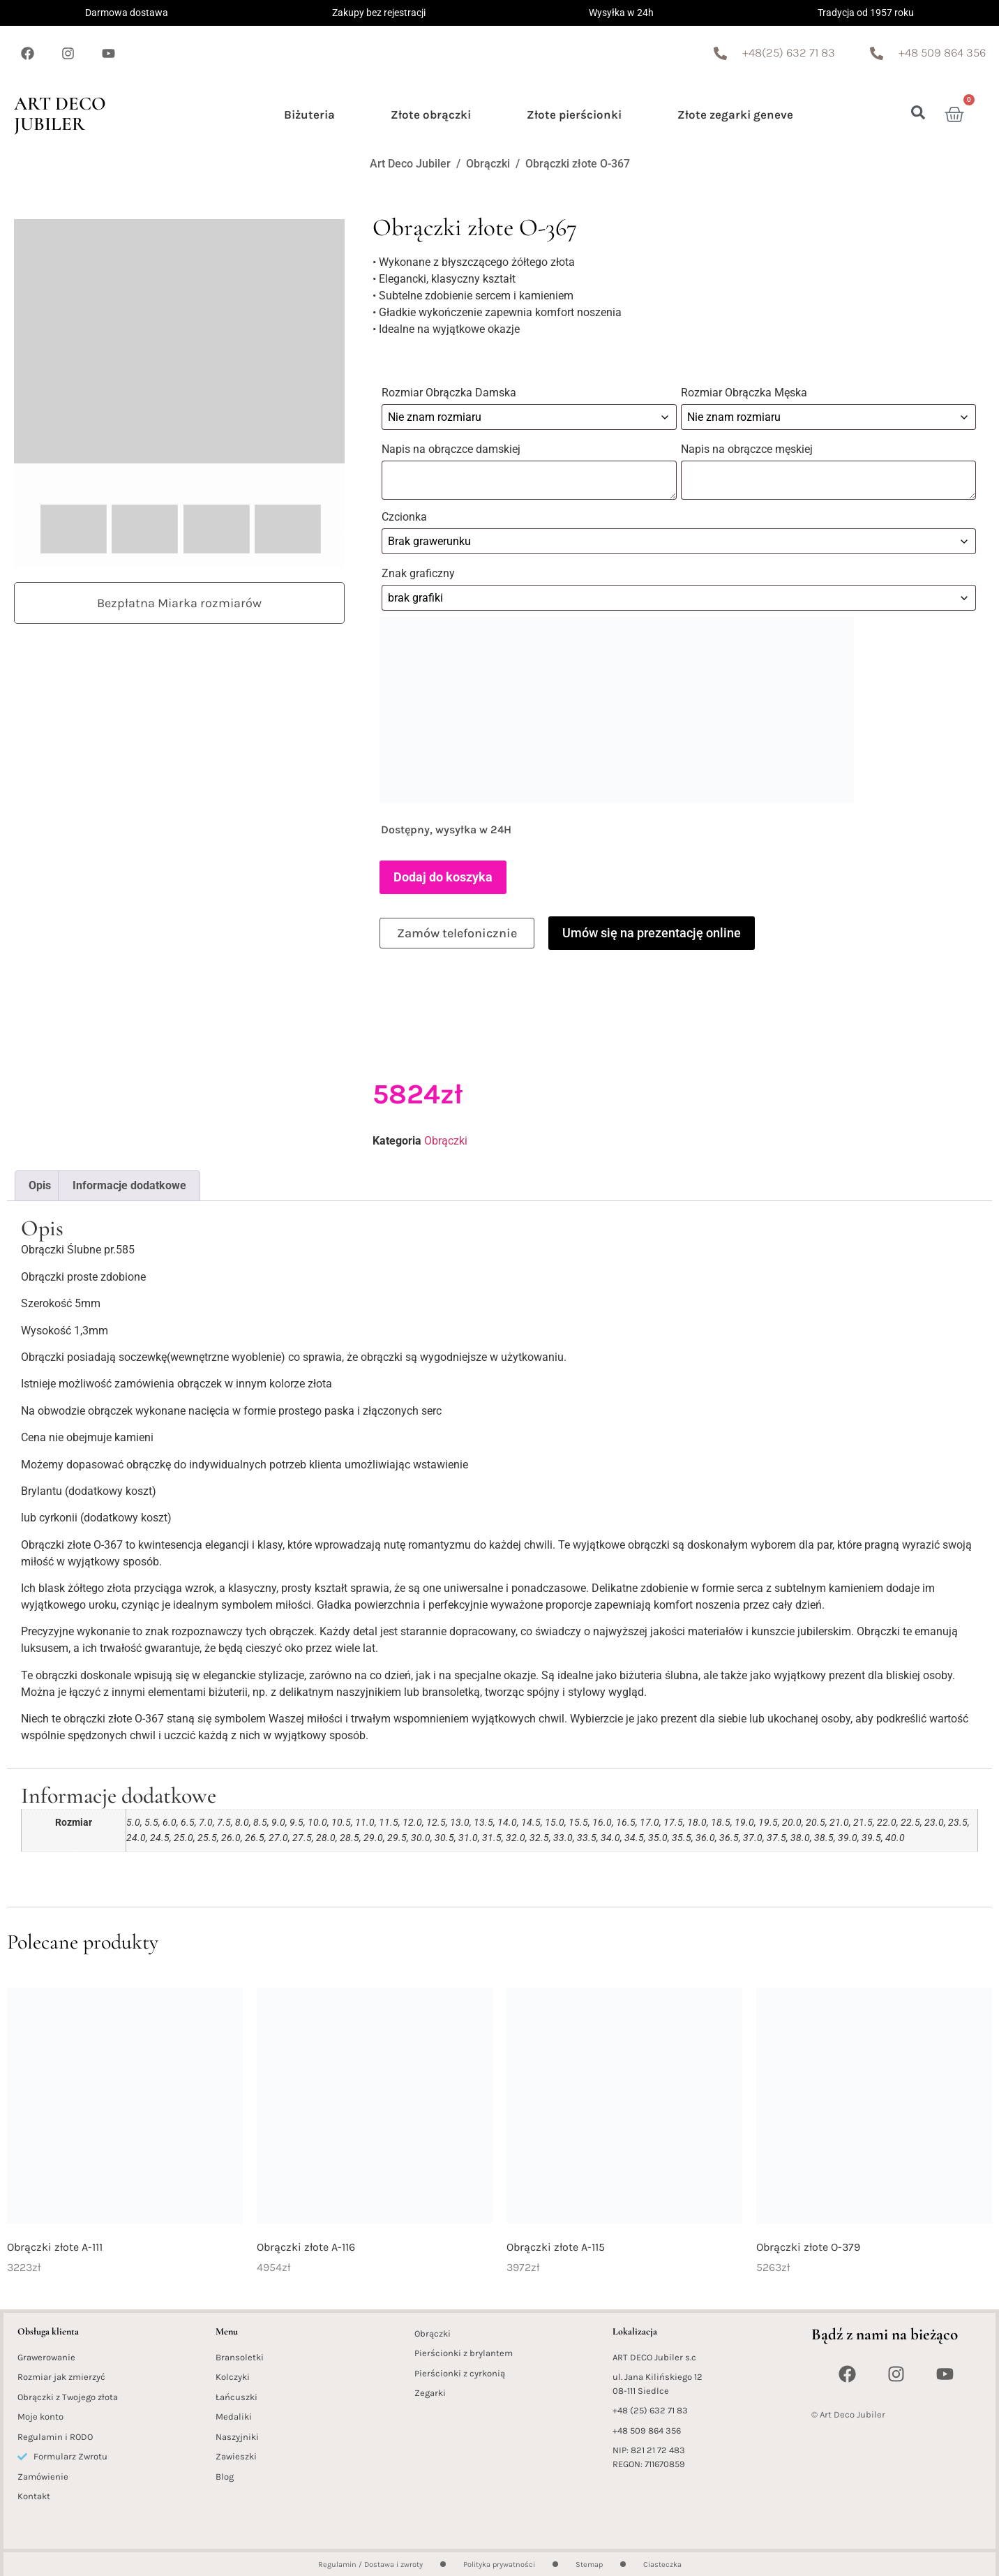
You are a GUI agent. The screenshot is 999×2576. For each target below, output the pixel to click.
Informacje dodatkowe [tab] (129, 1181)
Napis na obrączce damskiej (452, 447)
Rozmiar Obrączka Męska (745, 392)
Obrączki (488, 163)
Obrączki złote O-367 (577, 163)
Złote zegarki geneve (735, 114)
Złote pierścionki (574, 114)
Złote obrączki (431, 114)
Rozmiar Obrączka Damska (450, 392)
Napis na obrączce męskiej (749, 447)
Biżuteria (309, 114)
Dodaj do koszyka (443, 872)
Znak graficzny (420, 570)
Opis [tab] (40, 1181)
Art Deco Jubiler (60, 113)
